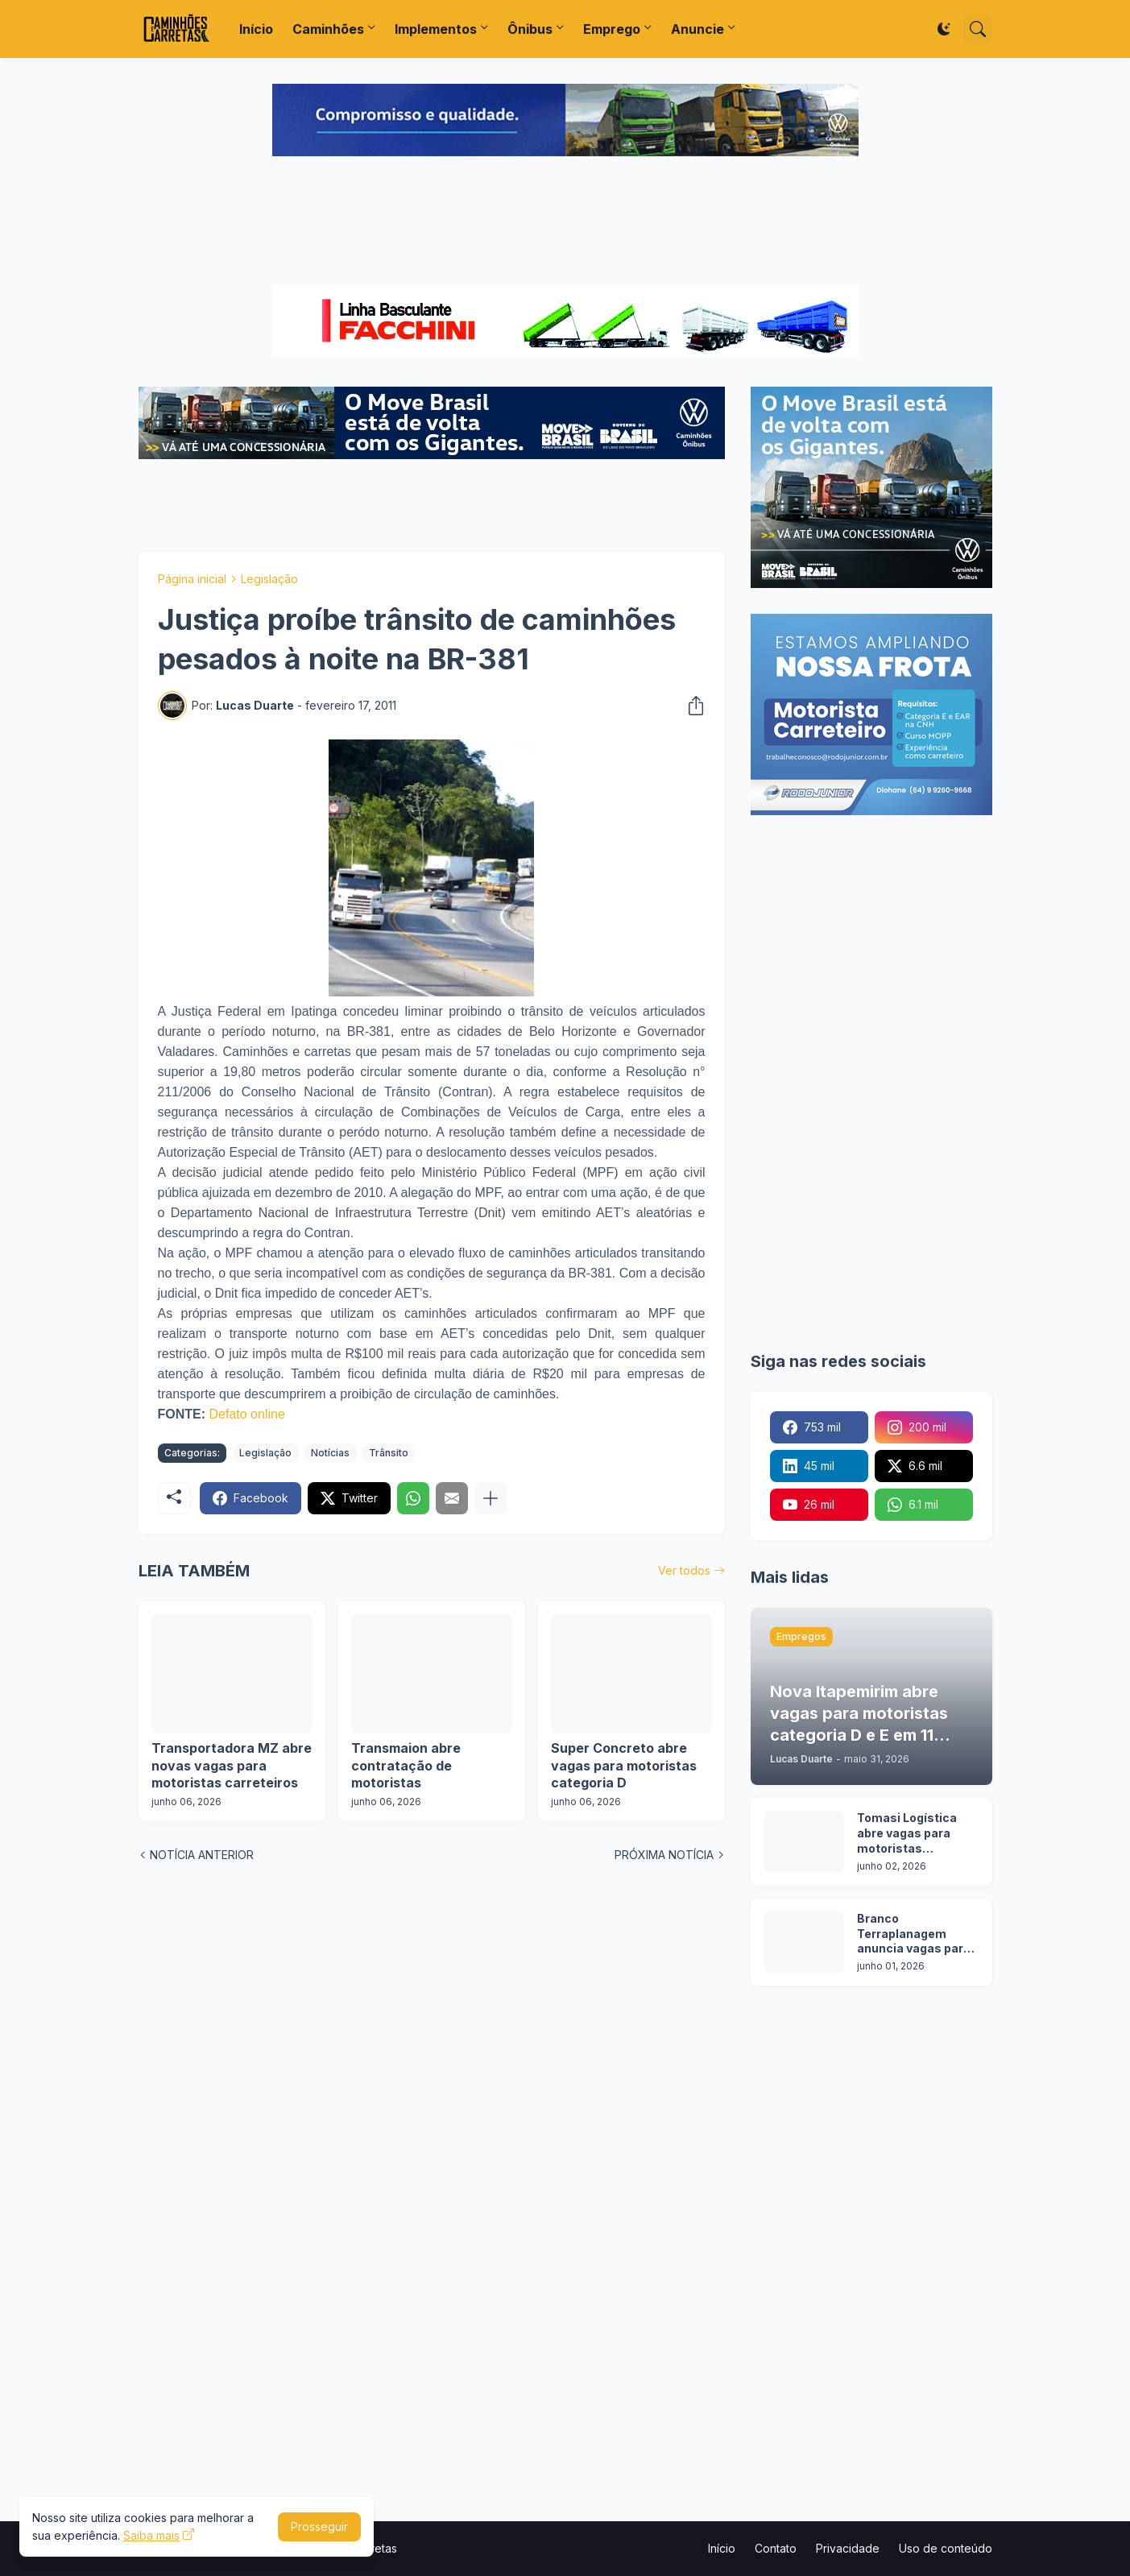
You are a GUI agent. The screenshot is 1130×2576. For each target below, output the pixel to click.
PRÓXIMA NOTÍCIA (664, 1855)
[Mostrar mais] (490, 1498)
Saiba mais (151, 2535)
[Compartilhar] (691, 705)
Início (256, 29)
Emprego (611, 29)
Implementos (436, 29)
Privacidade (848, 2548)
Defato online (247, 1414)
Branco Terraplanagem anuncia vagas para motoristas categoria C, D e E (914, 1934)
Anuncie (697, 29)
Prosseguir (319, 2526)
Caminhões (328, 29)
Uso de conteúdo (945, 2548)
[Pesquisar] (977, 28)
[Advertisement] (565, 222)
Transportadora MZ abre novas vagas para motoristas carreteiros (231, 1765)
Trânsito (388, 1453)
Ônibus (530, 29)
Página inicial (192, 579)
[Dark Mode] (944, 28)
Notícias (330, 1453)
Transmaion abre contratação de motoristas (406, 1765)
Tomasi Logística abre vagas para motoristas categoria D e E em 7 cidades (916, 1834)
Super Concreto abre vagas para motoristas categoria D (624, 1765)
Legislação (269, 579)
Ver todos (684, 1570)
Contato (776, 2548)
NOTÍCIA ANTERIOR (202, 1855)
